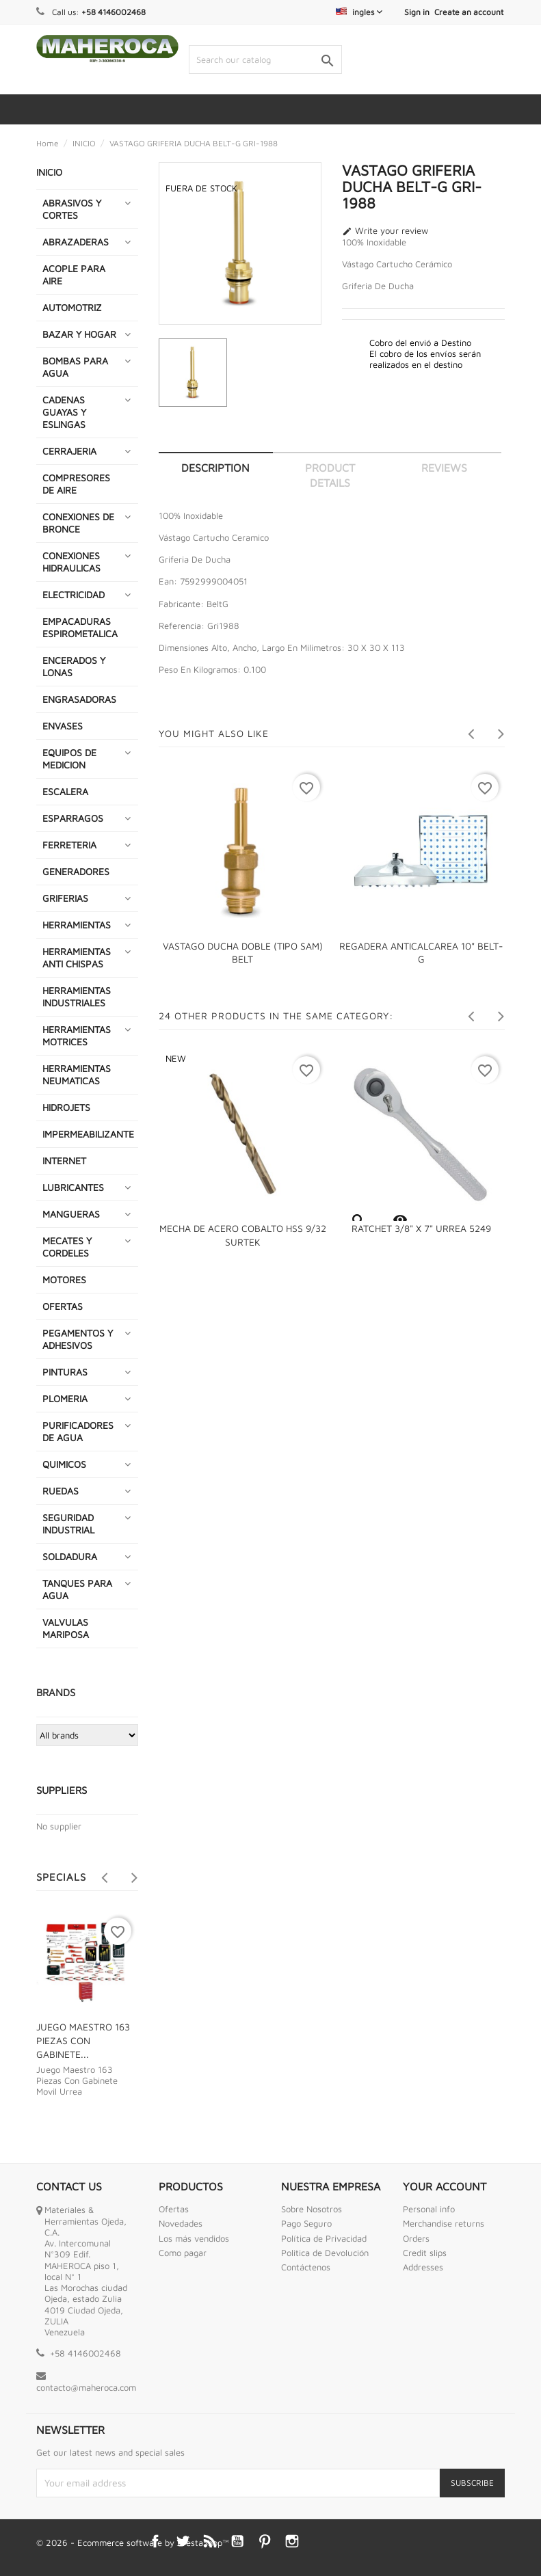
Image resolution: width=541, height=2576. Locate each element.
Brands (55, 1692)
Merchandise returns (443, 2223)
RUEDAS (60, 1491)
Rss (210, 2541)
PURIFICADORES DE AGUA (78, 1431)
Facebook (155, 2541)
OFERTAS (62, 1306)
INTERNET (64, 1160)
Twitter (183, 2541)
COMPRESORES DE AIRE (76, 484)
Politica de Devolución (325, 2252)
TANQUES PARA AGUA (77, 1589)
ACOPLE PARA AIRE (73, 274)
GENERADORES (75, 871)
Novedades (180, 2223)
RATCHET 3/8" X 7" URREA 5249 (421, 1228)
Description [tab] (215, 467)
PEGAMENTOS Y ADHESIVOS (77, 1339)
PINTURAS (65, 1372)
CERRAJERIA (69, 451)
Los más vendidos (194, 2238)
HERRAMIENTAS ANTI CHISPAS (76, 957)
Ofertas (174, 2208)
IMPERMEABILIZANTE (88, 1134)
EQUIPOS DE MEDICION (69, 758)
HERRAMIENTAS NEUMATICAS (76, 1074)
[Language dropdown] (359, 12)
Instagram (292, 2541)
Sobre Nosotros (311, 2208)
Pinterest (265, 2541)
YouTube (237, 2541)
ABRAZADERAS (75, 241)
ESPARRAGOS (72, 818)
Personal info (429, 2208)
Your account (444, 2186)
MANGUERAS (71, 1214)
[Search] (265, 59)
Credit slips (425, 2252)
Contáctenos (305, 2267)
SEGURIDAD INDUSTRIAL (68, 1523)
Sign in (417, 12)
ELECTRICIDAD (73, 594)
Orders (416, 2238)
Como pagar (183, 2252)
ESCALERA (65, 791)
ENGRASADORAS (79, 699)
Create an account (468, 12)
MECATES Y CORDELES (67, 1247)
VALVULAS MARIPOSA (65, 1628)
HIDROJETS (66, 1107)
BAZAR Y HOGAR (79, 334)
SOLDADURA (69, 1556)
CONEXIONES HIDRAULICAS (71, 562)
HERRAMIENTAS (76, 924)
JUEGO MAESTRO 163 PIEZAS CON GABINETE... (83, 2040)
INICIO (49, 172)
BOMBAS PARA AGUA (75, 367)
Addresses (423, 2267)
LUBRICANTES (73, 1187)
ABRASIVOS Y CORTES (71, 209)
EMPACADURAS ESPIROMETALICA (80, 627)
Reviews (444, 467)
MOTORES (64, 1279)
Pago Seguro (306, 2223)
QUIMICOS (64, 1464)
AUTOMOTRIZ (72, 307)
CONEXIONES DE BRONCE (78, 523)
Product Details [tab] (330, 475)
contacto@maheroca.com (86, 2387)
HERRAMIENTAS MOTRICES (76, 1035)
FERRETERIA (69, 844)
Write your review (385, 231)
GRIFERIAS (65, 898)
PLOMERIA (65, 1398)
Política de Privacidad (324, 2238)
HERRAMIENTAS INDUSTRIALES (76, 996)
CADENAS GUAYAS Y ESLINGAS (64, 412)
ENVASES (62, 726)
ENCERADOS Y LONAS (73, 666)
